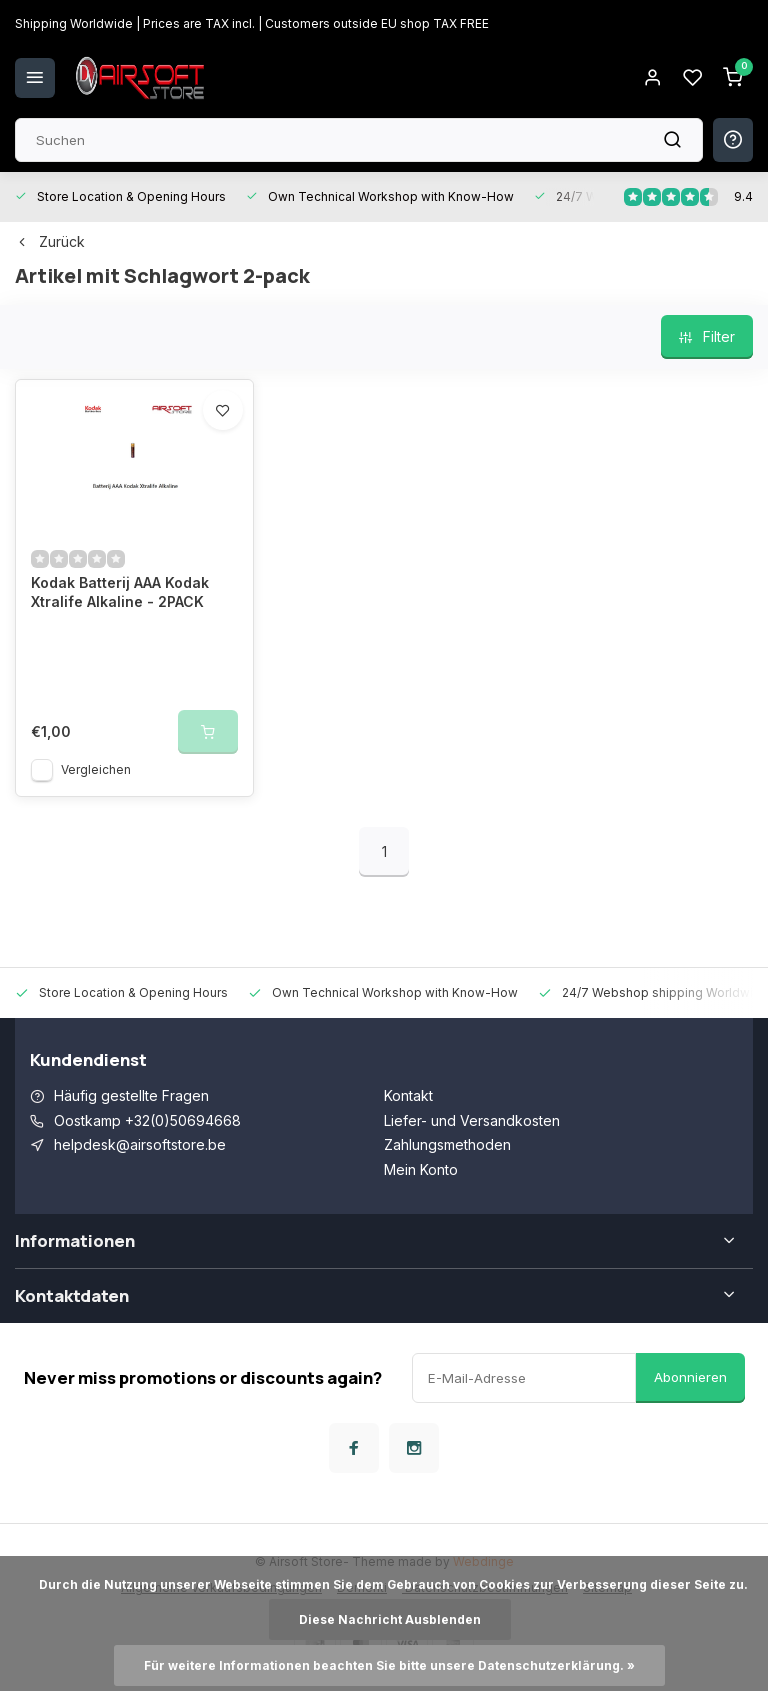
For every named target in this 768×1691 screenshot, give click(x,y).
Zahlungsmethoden (447, 1144)
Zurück (50, 241)
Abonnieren (690, 1377)
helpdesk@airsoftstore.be (140, 1144)
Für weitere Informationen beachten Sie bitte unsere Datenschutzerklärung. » (389, 1665)
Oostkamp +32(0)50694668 (147, 1120)
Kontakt (408, 1095)
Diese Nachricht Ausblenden (390, 1619)
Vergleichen (96, 769)
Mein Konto (421, 1169)
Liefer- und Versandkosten (472, 1120)
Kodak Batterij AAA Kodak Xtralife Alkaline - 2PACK (120, 592)
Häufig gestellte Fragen (131, 1095)
